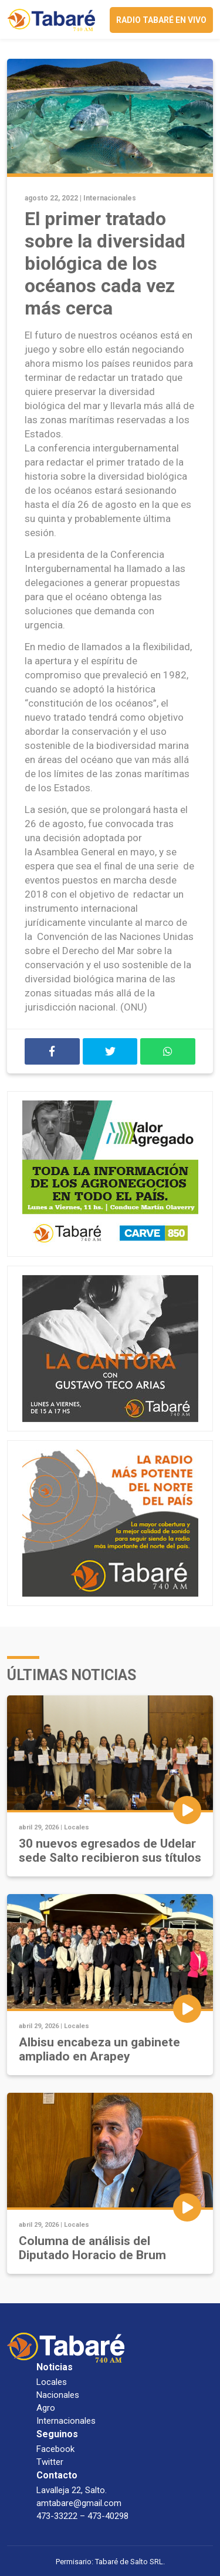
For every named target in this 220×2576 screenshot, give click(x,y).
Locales (76, 1827)
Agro (45, 2408)
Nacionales (57, 2395)
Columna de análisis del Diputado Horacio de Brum (92, 2248)
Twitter (49, 2462)
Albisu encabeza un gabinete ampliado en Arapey (99, 2049)
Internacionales (109, 198)
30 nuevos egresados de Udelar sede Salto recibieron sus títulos (110, 1850)
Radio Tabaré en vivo (161, 20)
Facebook (55, 2449)
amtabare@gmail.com (78, 2503)
